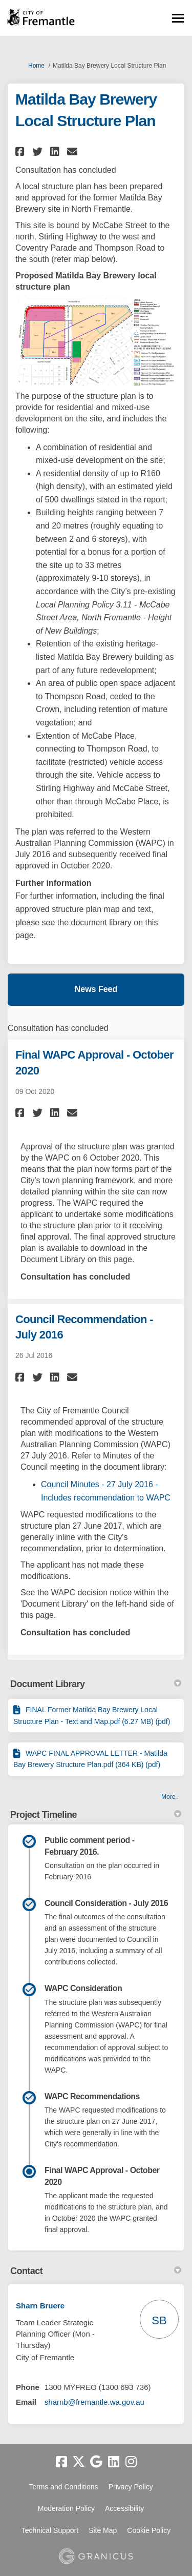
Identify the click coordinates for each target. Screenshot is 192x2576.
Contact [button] (95, 2271)
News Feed (96, 989)
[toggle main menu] (178, 18)
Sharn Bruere (40, 2305)
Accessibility (124, 2508)
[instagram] (131, 2462)
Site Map (103, 2530)
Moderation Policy (66, 2508)
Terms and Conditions (63, 2487)
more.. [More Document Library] (170, 1796)
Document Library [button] (95, 1684)
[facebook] (61, 2462)
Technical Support (50, 2530)
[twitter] (79, 2462)
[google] (96, 2462)
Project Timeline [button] (95, 1815)
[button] (21, 151)
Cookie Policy (148, 2530)
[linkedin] (114, 2462)
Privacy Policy (131, 2487)
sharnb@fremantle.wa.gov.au (94, 2402)
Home (36, 65)
